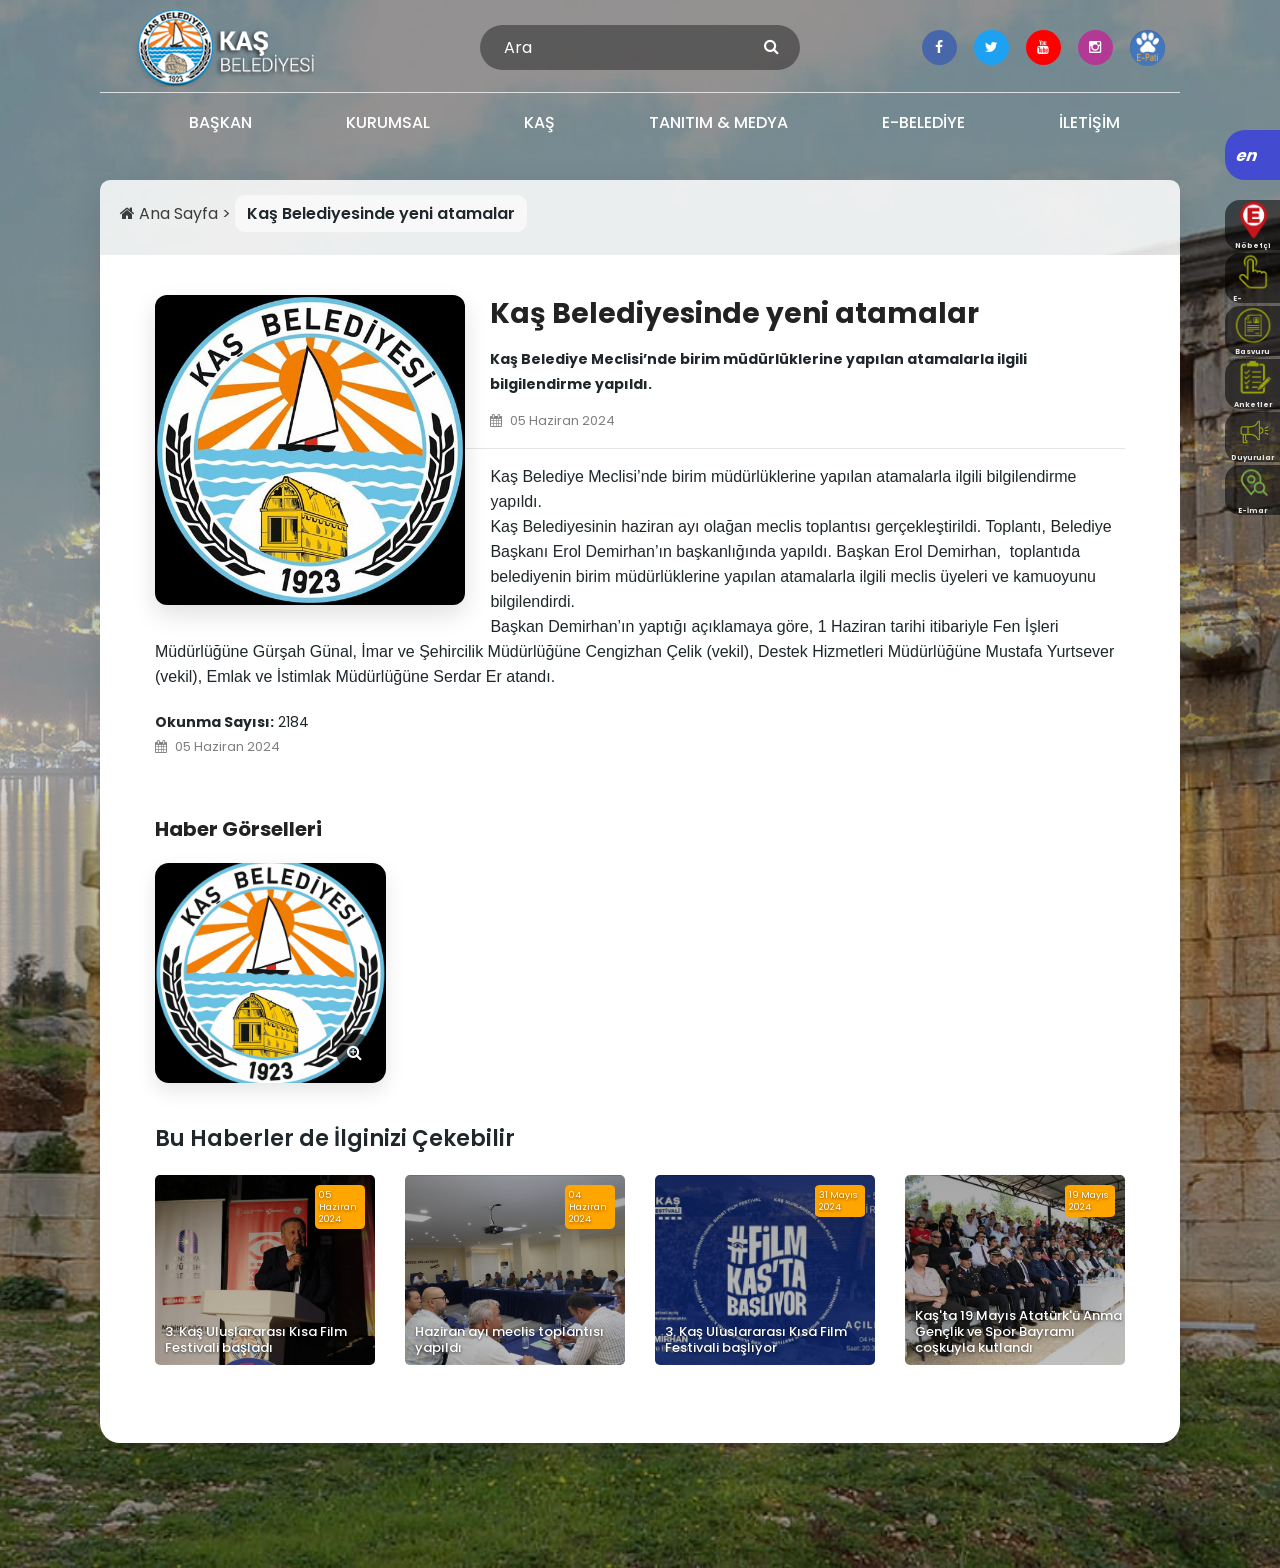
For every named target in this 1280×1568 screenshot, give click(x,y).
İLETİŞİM (1089, 122)
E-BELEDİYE (923, 122)
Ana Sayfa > (177, 213)
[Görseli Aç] (270, 973)
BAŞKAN (220, 122)
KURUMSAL (388, 122)
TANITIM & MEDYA (718, 122)
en (1247, 155)
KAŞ (539, 122)
